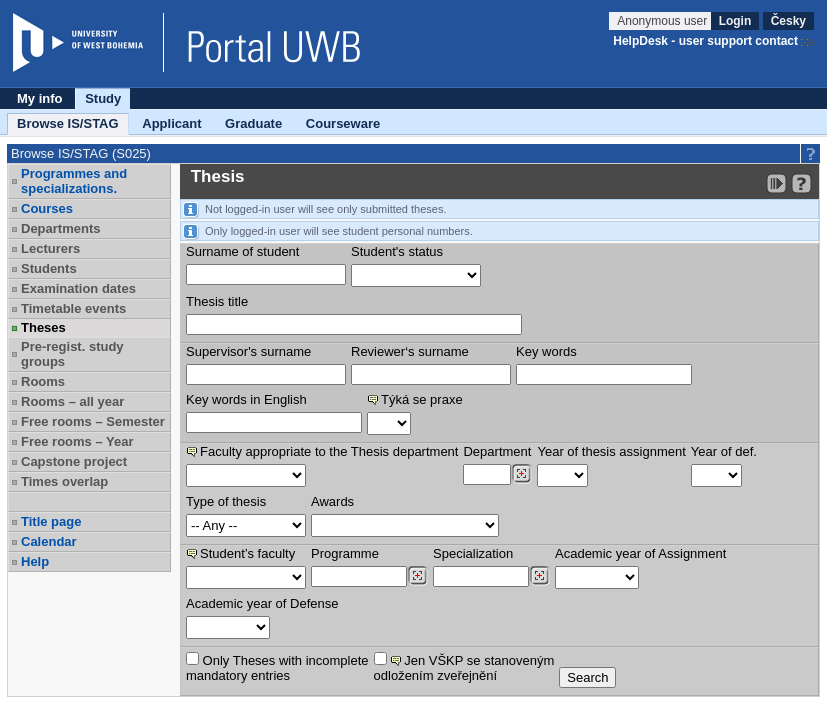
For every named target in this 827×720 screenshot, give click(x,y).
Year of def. (724, 451)
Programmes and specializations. (74, 181)
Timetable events (73, 308)
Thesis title (217, 301)
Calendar (49, 541)
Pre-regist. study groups (72, 354)
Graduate (253, 123)
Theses (43, 327)
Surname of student (242, 251)
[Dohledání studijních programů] (417, 576)
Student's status (397, 251)
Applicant (171, 123)
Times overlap (64, 481)
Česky (788, 21)
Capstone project (74, 461)
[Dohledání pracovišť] (521, 474)
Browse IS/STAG (68, 123)
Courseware (343, 123)
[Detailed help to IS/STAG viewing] (801, 183)
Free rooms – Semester (93, 421)
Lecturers (50, 248)
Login (735, 21)
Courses (47, 208)
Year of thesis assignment (611, 451)
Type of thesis (226, 501)
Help (35, 561)
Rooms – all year (72, 401)
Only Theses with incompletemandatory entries (277, 667)
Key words (546, 351)
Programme (345, 553)
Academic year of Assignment (640, 553)
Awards (332, 501)
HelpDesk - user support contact (705, 41)
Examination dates (78, 288)
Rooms (43, 381)
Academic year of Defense (262, 603)
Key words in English (246, 399)
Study (103, 98)
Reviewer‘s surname (410, 351)
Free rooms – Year (77, 441)
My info (40, 98)
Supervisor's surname (248, 351)
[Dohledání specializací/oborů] (539, 576)
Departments (60, 228)
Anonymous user (663, 21)
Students (49, 268)
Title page (51, 521)
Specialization (473, 553)
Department (497, 451)
